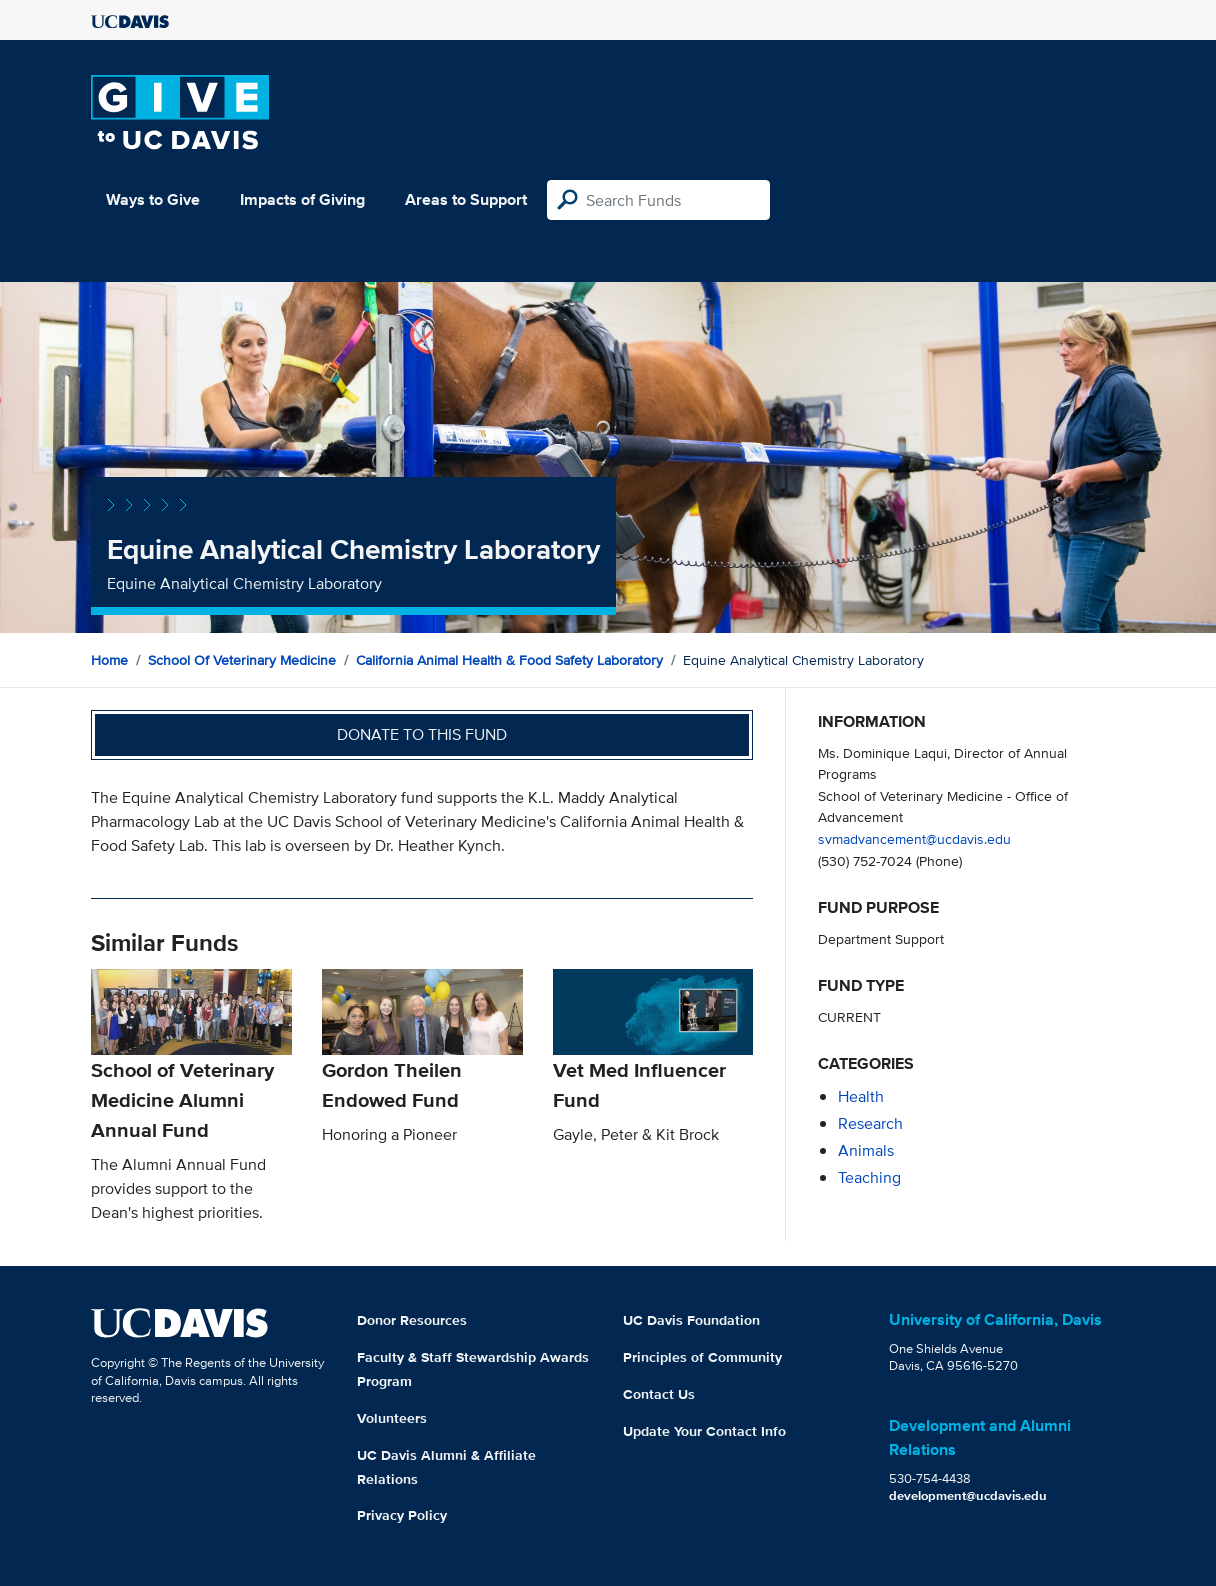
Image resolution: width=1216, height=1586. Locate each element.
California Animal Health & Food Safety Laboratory (509, 660)
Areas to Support (466, 199)
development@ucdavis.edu (968, 1495)
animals (866, 1150)
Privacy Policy (402, 1515)
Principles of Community (702, 1357)
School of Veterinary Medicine (242, 660)
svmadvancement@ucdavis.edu (914, 838)
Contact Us (659, 1394)
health (861, 1096)
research (870, 1123)
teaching (869, 1177)
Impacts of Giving (302, 199)
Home (109, 660)
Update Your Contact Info (704, 1431)
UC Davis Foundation (691, 1320)
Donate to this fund (422, 734)
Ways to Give (153, 199)
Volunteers (392, 1418)
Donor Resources (412, 1320)
